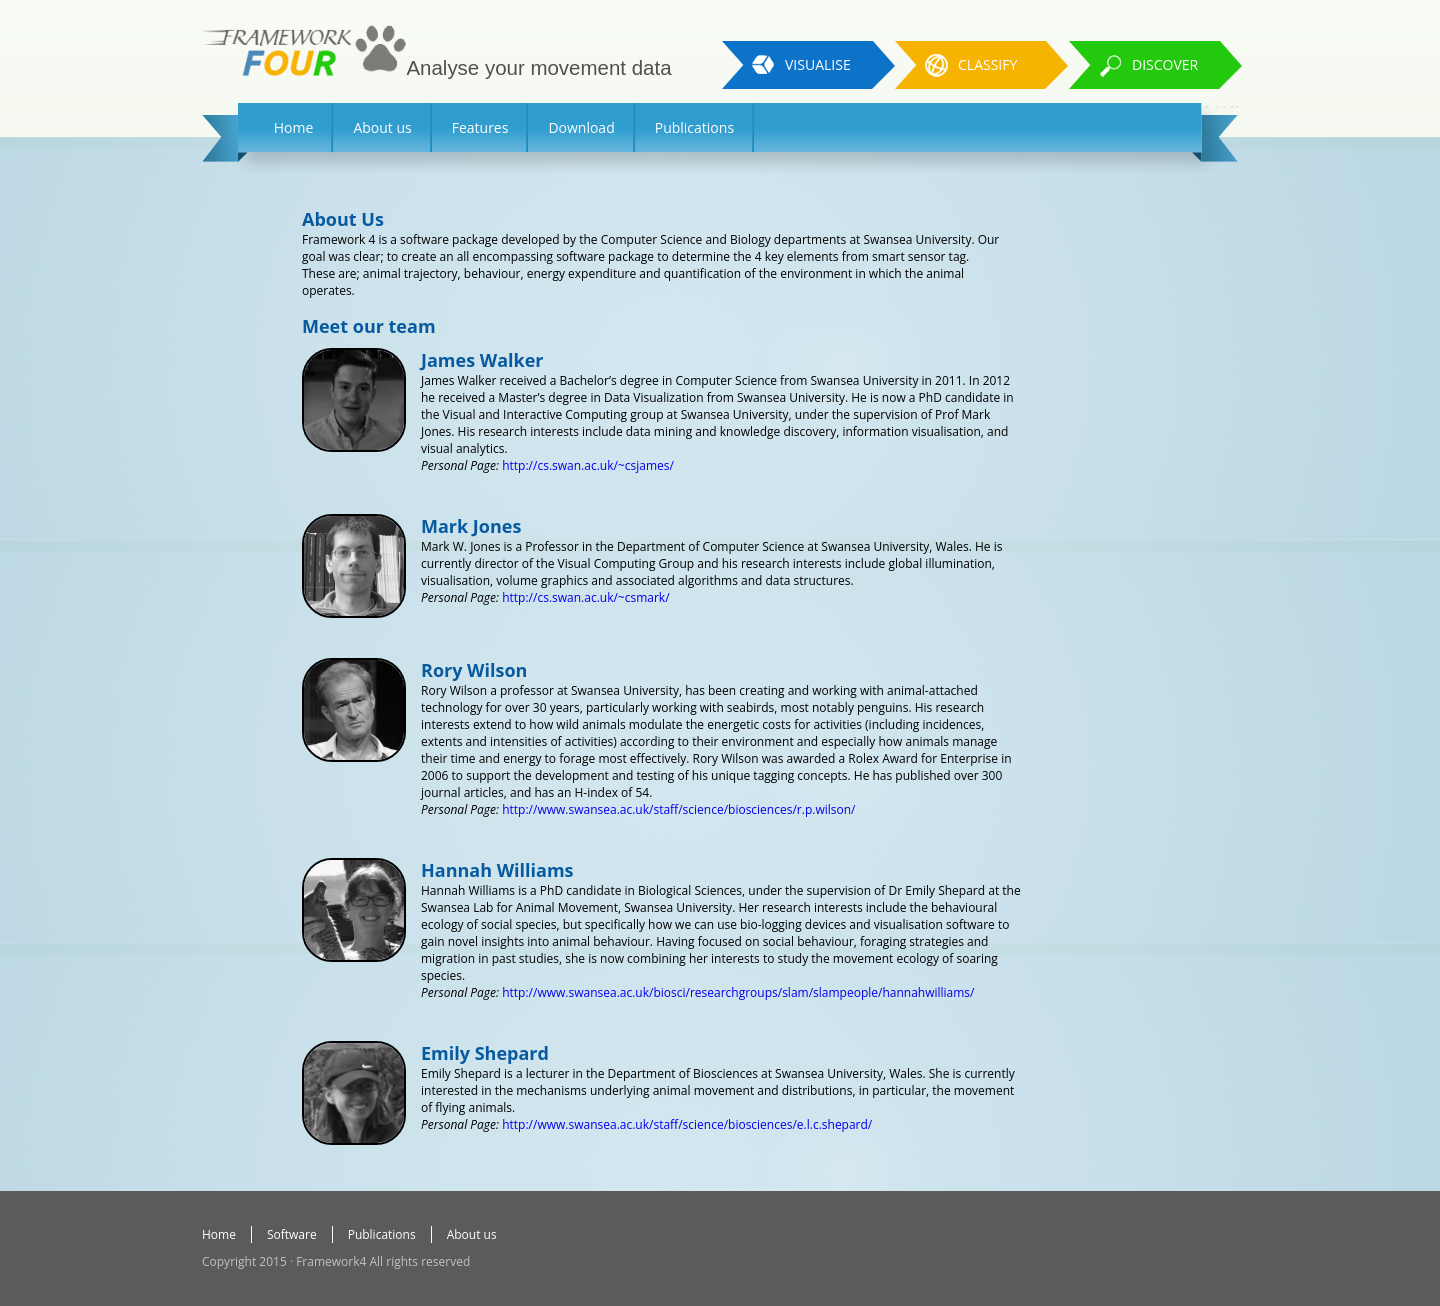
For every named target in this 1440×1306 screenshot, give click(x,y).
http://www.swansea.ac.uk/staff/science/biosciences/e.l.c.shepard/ (687, 1124)
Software (292, 1234)
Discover (1165, 64)
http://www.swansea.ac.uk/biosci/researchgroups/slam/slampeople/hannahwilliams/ (738, 992)
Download (581, 127)
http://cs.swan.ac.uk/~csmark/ (585, 597)
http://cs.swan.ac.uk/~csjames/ (588, 465)
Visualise (818, 64)
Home (294, 127)
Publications (694, 127)
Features (480, 127)
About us (382, 127)
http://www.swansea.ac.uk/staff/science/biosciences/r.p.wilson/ (678, 809)
